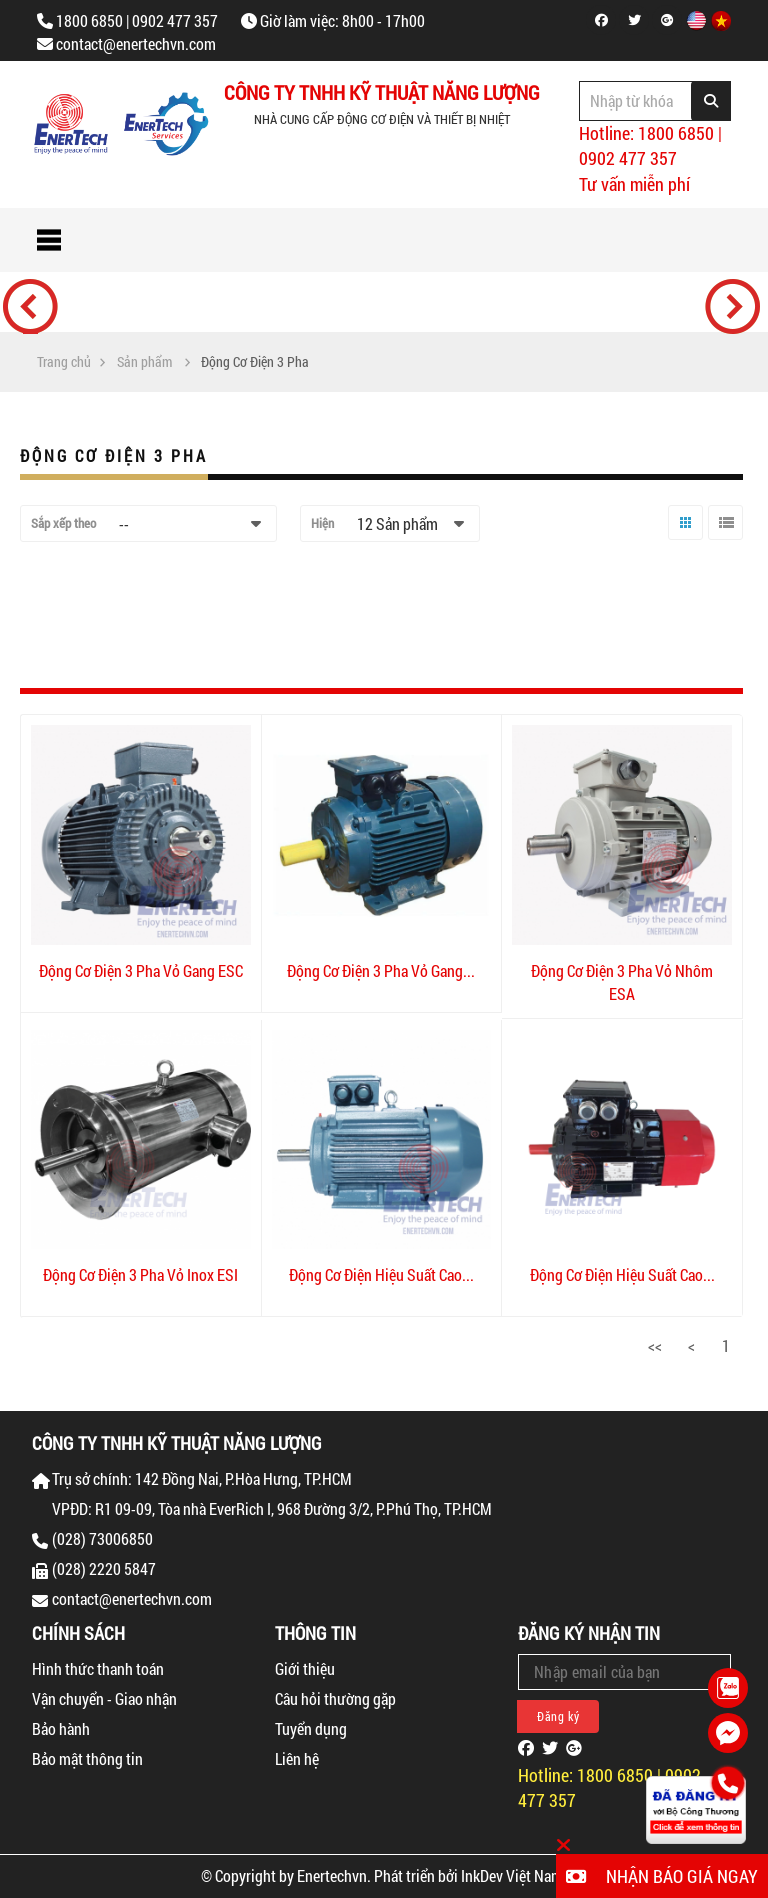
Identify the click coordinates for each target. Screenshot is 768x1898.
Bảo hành (61, 1728)
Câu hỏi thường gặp (335, 1698)
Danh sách (723, 539)
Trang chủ (64, 362)
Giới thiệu (305, 1668)
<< (655, 1345)
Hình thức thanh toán (98, 1668)
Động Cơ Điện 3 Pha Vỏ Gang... (381, 970)
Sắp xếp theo (63, 523)
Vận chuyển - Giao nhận (104, 1698)
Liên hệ (297, 1758)
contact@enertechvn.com (136, 43)
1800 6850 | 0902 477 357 (137, 20)
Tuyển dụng (311, 1728)
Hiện (322, 523)
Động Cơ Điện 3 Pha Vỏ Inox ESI (140, 1274)
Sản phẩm (144, 362)
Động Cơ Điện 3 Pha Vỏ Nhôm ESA (622, 982)
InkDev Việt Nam (512, 1875)
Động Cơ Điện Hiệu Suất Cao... (381, 1274)
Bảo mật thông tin (87, 1758)
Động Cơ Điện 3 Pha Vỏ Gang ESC (141, 970)
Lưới (681, 539)
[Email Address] (624, 1672)
